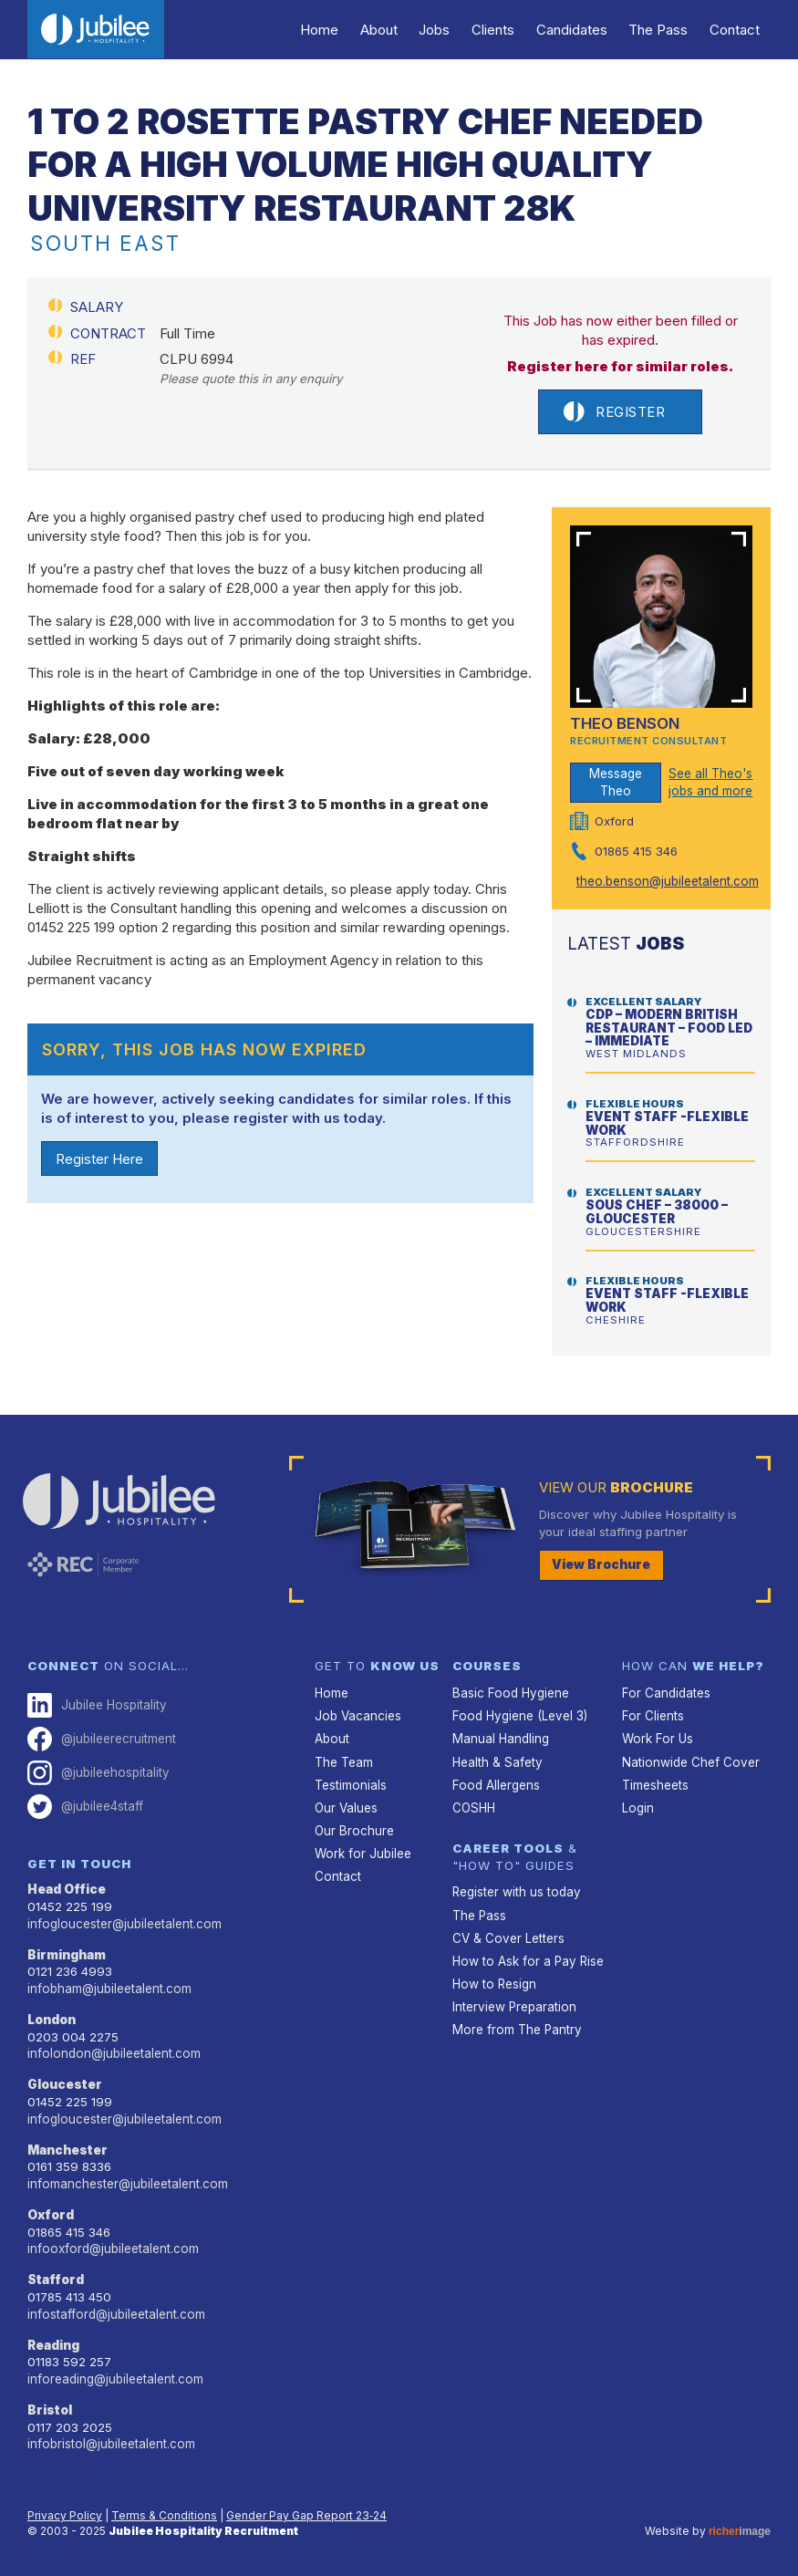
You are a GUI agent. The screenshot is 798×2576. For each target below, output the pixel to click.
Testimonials (350, 1784)
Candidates (574, 29)
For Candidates (665, 1693)
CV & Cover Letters (507, 1936)
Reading (53, 2341)
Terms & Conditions (164, 2512)
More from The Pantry (515, 2027)
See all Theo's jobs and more (709, 782)
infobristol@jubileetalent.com (109, 2440)
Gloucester (64, 2082)
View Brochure (601, 1564)
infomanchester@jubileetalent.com (126, 2181)
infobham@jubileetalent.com (108, 1986)
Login (637, 1807)
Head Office (66, 1888)
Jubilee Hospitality (96, 1705)
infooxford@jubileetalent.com (111, 2245)
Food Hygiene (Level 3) (517, 1716)
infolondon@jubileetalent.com (112, 2051)
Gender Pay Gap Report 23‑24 (306, 2512)
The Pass (659, 29)
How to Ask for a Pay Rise (526, 1959)
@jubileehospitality (97, 1772)
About (384, 29)
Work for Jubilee (362, 1852)
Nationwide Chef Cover (689, 1761)
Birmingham (67, 1953)
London (51, 2017)
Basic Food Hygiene (508, 1693)
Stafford (56, 2277)
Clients (496, 29)
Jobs (439, 29)
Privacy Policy (64, 2512)
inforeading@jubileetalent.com (114, 2375)
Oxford (50, 2212)
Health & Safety (497, 1761)
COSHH (473, 1807)
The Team (344, 1761)
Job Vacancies (357, 1716)
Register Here (99, 1159)
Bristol (49, 2406)
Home (326, 29)
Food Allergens (494, 1784)
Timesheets (655, 1784)
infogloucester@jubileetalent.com (123, 1922)
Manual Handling (500, 1738)
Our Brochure (354, 1830)
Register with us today (515, 1891)
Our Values (346, 1807)
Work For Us (656, 1738)
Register (614, 411)
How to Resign (493, 1982)
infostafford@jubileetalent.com (114, 2310)
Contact (735, 29)
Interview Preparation (513, 2005)
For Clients (652, 1716)
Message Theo (615, 782)
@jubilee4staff (85, 1805)
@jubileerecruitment (101, 1738)
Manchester (68, 2147)
